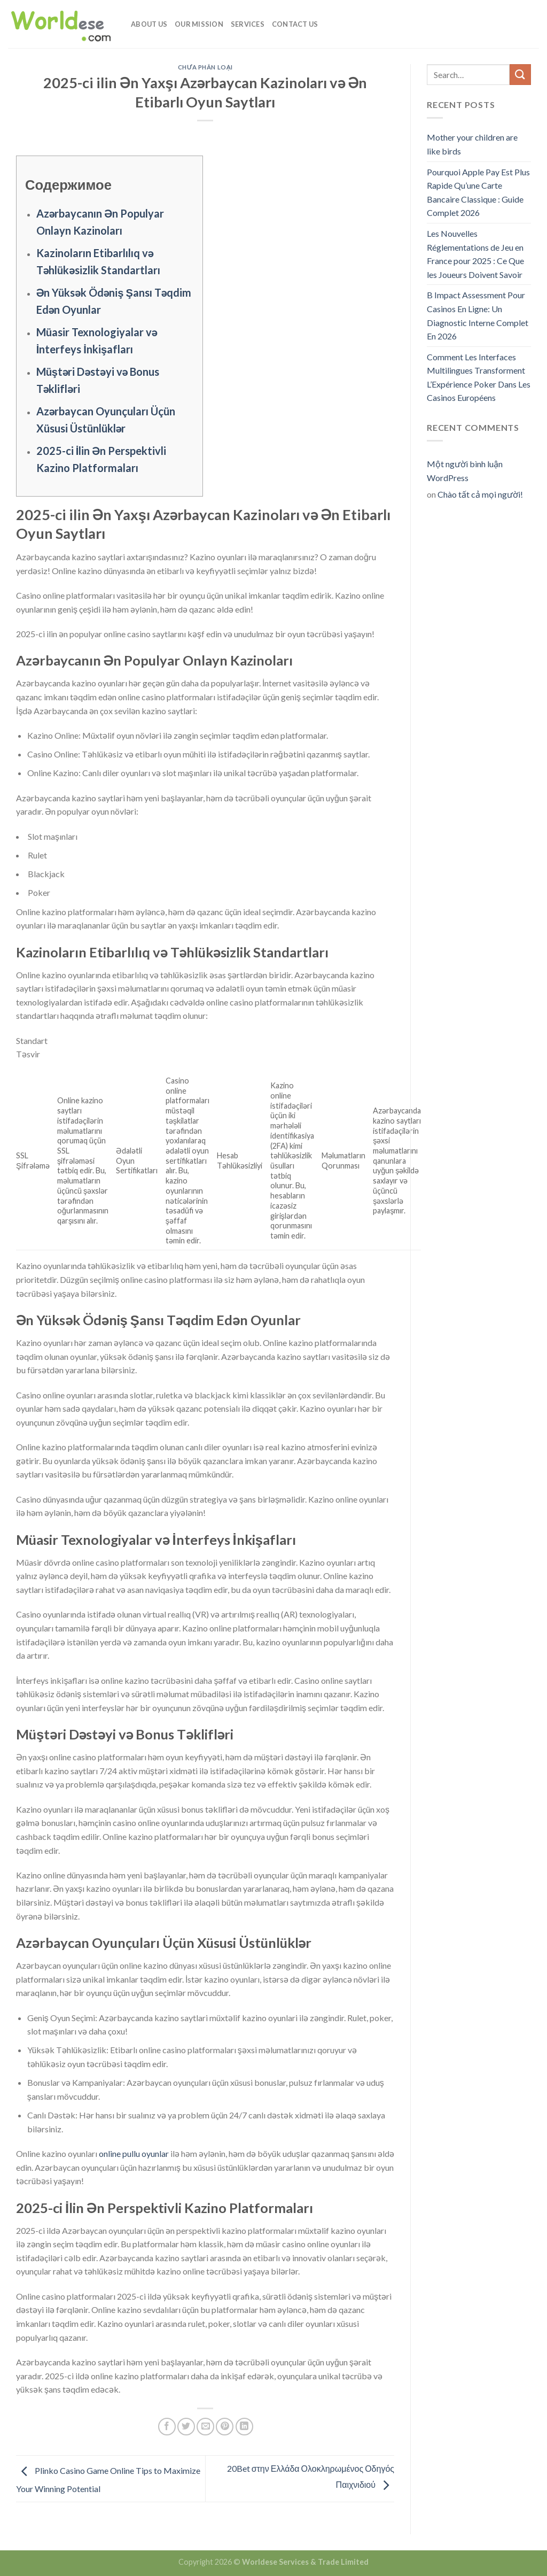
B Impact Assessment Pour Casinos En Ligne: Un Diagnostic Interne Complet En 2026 (477, 315)
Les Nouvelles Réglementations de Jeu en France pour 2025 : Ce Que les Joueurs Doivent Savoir (475, 254)
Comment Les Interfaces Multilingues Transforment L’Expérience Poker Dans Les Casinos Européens (478, 377)
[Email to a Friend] (205, 2426)
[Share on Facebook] (167, 2426)
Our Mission (199, 24)
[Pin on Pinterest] (224, 2426)
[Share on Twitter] (186, 2426)
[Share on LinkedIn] (244, 2426)
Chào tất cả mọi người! (480, 494)
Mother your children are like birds (472, 144)
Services (247, 24)
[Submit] (520, 74)
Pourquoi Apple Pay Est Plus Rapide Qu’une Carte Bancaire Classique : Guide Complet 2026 (478, 192)
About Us (149, 24)
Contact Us (295, 24)
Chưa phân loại (205, 67)
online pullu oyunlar (134, 2153)
